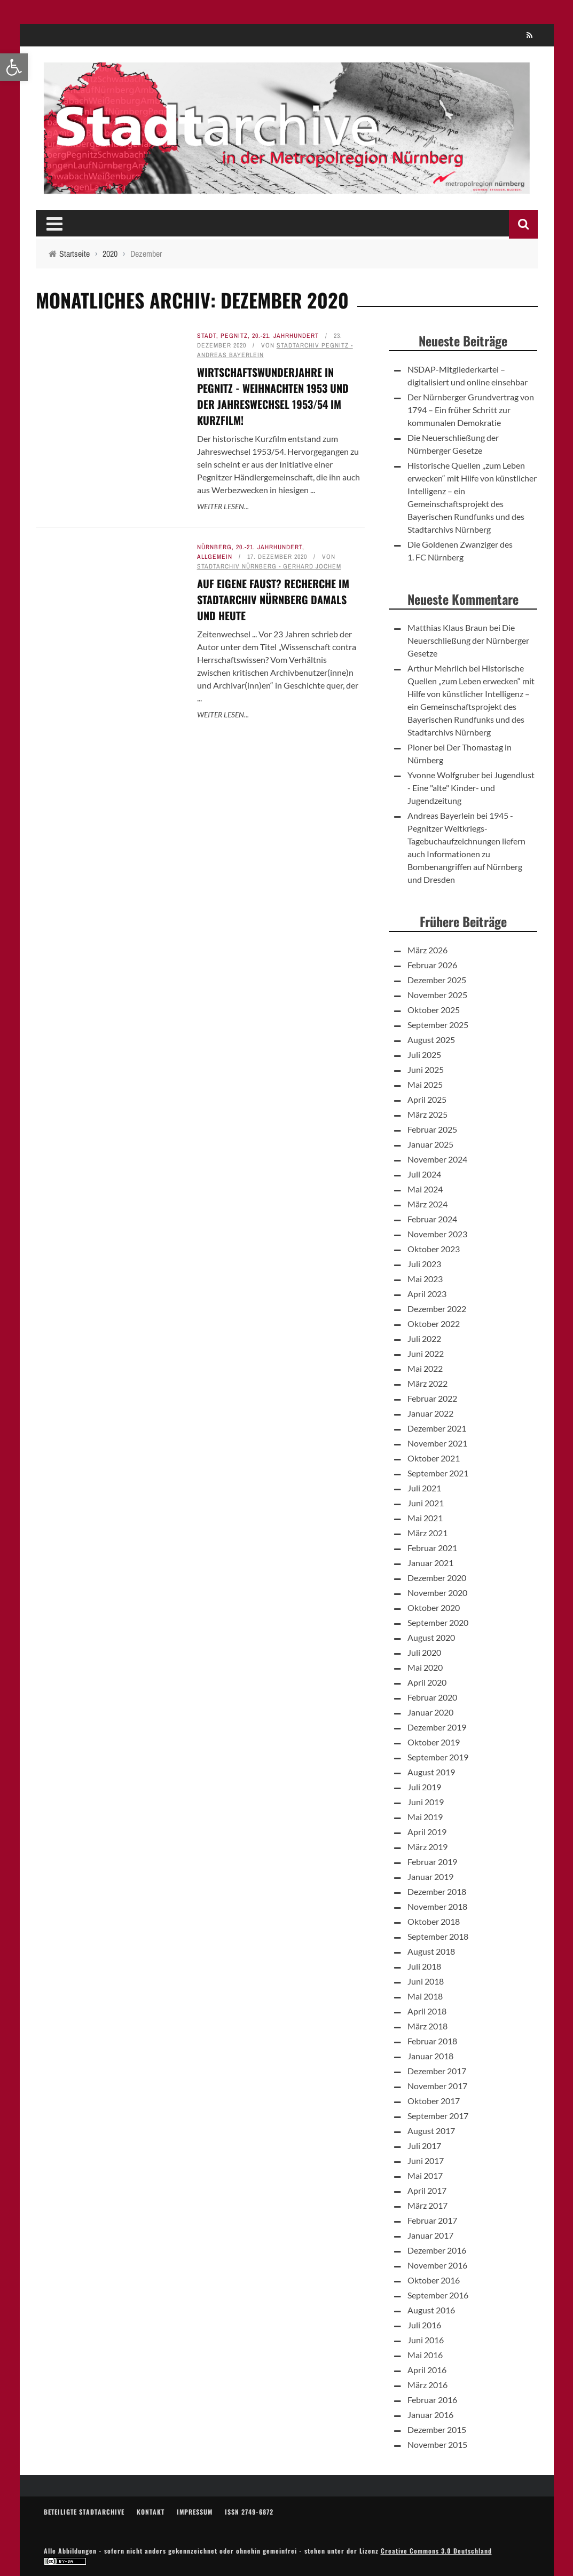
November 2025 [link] (437, 995)
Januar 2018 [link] (430, 2056)
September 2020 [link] (437, 1622)
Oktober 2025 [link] (433, 1010)
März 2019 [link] (427, 1847)
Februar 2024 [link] (432, 1219)
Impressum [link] (195, 2511)
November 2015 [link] (437, 2444)
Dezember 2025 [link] (436, 980)
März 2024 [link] (427, 1204)
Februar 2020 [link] (432, 1697)
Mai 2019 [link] (425, 1817)
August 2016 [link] (431, 2310)
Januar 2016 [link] (430, 2414)
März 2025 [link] (427, 1114)
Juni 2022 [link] (425, 1353)
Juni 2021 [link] (425, 1503)
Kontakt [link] (150, 2511)
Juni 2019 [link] (425, 1802)
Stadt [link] (206, 335)
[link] (14, 67)
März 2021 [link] (427, 1533)
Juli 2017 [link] (424, 2145)
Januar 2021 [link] (430, 1563)
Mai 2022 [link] (425, 1368)
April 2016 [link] (426, 2370)
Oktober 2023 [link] (433, 1249)
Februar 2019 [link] (432, 1861)
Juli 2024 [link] (424, 1174)
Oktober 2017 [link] (433, 2101)
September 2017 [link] (437, 2116)
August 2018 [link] (431, 1951)
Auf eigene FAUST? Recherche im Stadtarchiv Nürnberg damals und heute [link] (273, 599)
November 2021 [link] (437, 1443)
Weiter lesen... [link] (223, 506)
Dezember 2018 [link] (436, 1891)
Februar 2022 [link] (432, 1398)
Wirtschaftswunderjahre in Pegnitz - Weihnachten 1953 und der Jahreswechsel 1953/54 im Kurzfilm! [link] (273, 396)
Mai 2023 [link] (425, 1279)
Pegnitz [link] (234, 335)
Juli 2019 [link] (424, 1787)
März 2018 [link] (427, 2026)
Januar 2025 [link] (430, 1144)
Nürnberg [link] (214, 547)
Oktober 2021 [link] (433, 1458)
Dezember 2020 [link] (436, 1578)
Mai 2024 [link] (425, 1189)
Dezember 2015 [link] (436, 2429)
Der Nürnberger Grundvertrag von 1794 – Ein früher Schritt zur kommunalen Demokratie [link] (470, 410)
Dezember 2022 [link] (436, 1308)
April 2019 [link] (426, 1832)
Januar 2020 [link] (430, 1712)
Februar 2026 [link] (432, 965)
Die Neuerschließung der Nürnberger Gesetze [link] (468, 640)
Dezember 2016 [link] (436, 2250)
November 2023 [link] (437, 1234)
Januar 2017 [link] (430, 2235)
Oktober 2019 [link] (433, 1742)
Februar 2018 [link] (432, 2041)
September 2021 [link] (437, 1473)
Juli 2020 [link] (424, 1652)
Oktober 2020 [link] (433, 1607)
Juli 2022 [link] (424, 1338)
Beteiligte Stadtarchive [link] (84, 2511)
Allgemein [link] (214, 556)
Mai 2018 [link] (425, 1996)
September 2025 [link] (437, 1025)
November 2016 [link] (437, 2265)
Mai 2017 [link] (425, 2175)
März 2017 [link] (427, 2205)
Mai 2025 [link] (425, 1084)
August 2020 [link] (431, 1637)
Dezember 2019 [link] (436, 1727)
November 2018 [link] (437, 1906)
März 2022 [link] (427, 1383)
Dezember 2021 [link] (436, 1428)
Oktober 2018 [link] (433, 1921)
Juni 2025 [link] (425, 1069)
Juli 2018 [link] (424, 1966)
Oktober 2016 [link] (433, 2280)
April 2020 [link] (426, 1682)
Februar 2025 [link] (432, 1129)
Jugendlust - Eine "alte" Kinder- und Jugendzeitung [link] (471, 787)
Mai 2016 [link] (425, 2355)
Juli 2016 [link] (424, 2325)
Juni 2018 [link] (425, 1981)
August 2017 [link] (431, 2130)
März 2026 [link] (427, 950)
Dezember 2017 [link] (436, 2071)
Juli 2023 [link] (424, 1264)
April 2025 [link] (426, 1099)
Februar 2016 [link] (432, 2400)
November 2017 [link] (437, 2086)
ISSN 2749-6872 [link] (249, 2511)
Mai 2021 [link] (425, 1518)
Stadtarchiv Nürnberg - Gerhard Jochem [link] (269, 566)
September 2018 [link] (437, 1936)
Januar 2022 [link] (430, 1413)
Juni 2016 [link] (425, 2340)
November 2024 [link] (437, 1159)
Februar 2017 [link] (432, 2220)
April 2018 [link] (426, 2011)
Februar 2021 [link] (432, 1548)
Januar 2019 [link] (430, 1876)
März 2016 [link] (427, 2385)
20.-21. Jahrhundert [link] (285, 335)
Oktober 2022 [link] (433, 1323)
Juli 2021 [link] (424, 1488)
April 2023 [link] (426, 1294)
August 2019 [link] (431, 1772)
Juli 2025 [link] (424, 1054)
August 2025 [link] (431, 1039)
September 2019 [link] (437, 1757)
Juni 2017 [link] (425, 2160)
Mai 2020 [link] (425, 1667)
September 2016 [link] (437, 2295)
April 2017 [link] (426, 2190)
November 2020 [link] (437, 1592)
